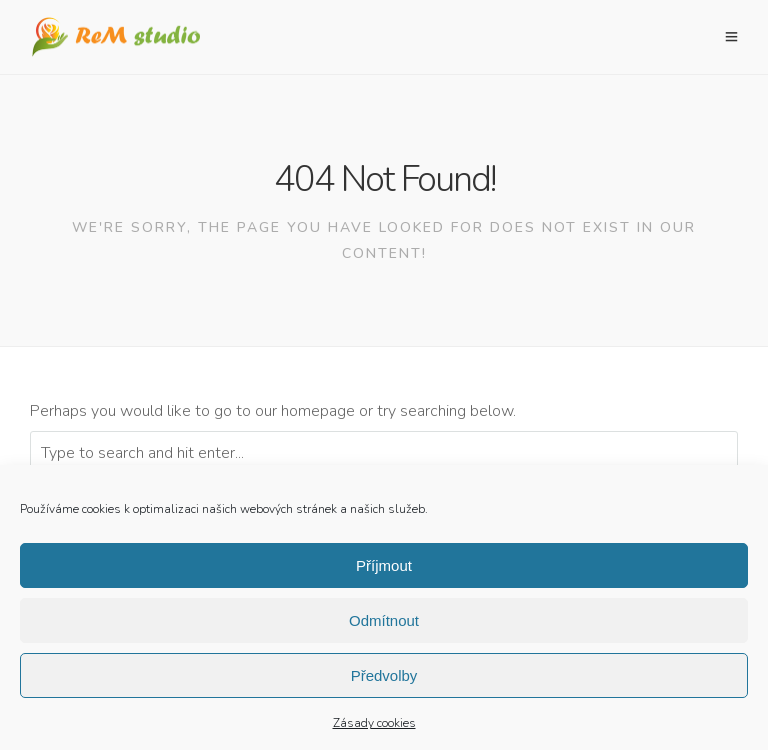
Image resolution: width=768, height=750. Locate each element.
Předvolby (384, 679)
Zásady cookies (374, 727)
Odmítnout (384, 624)
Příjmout (384, 569)
